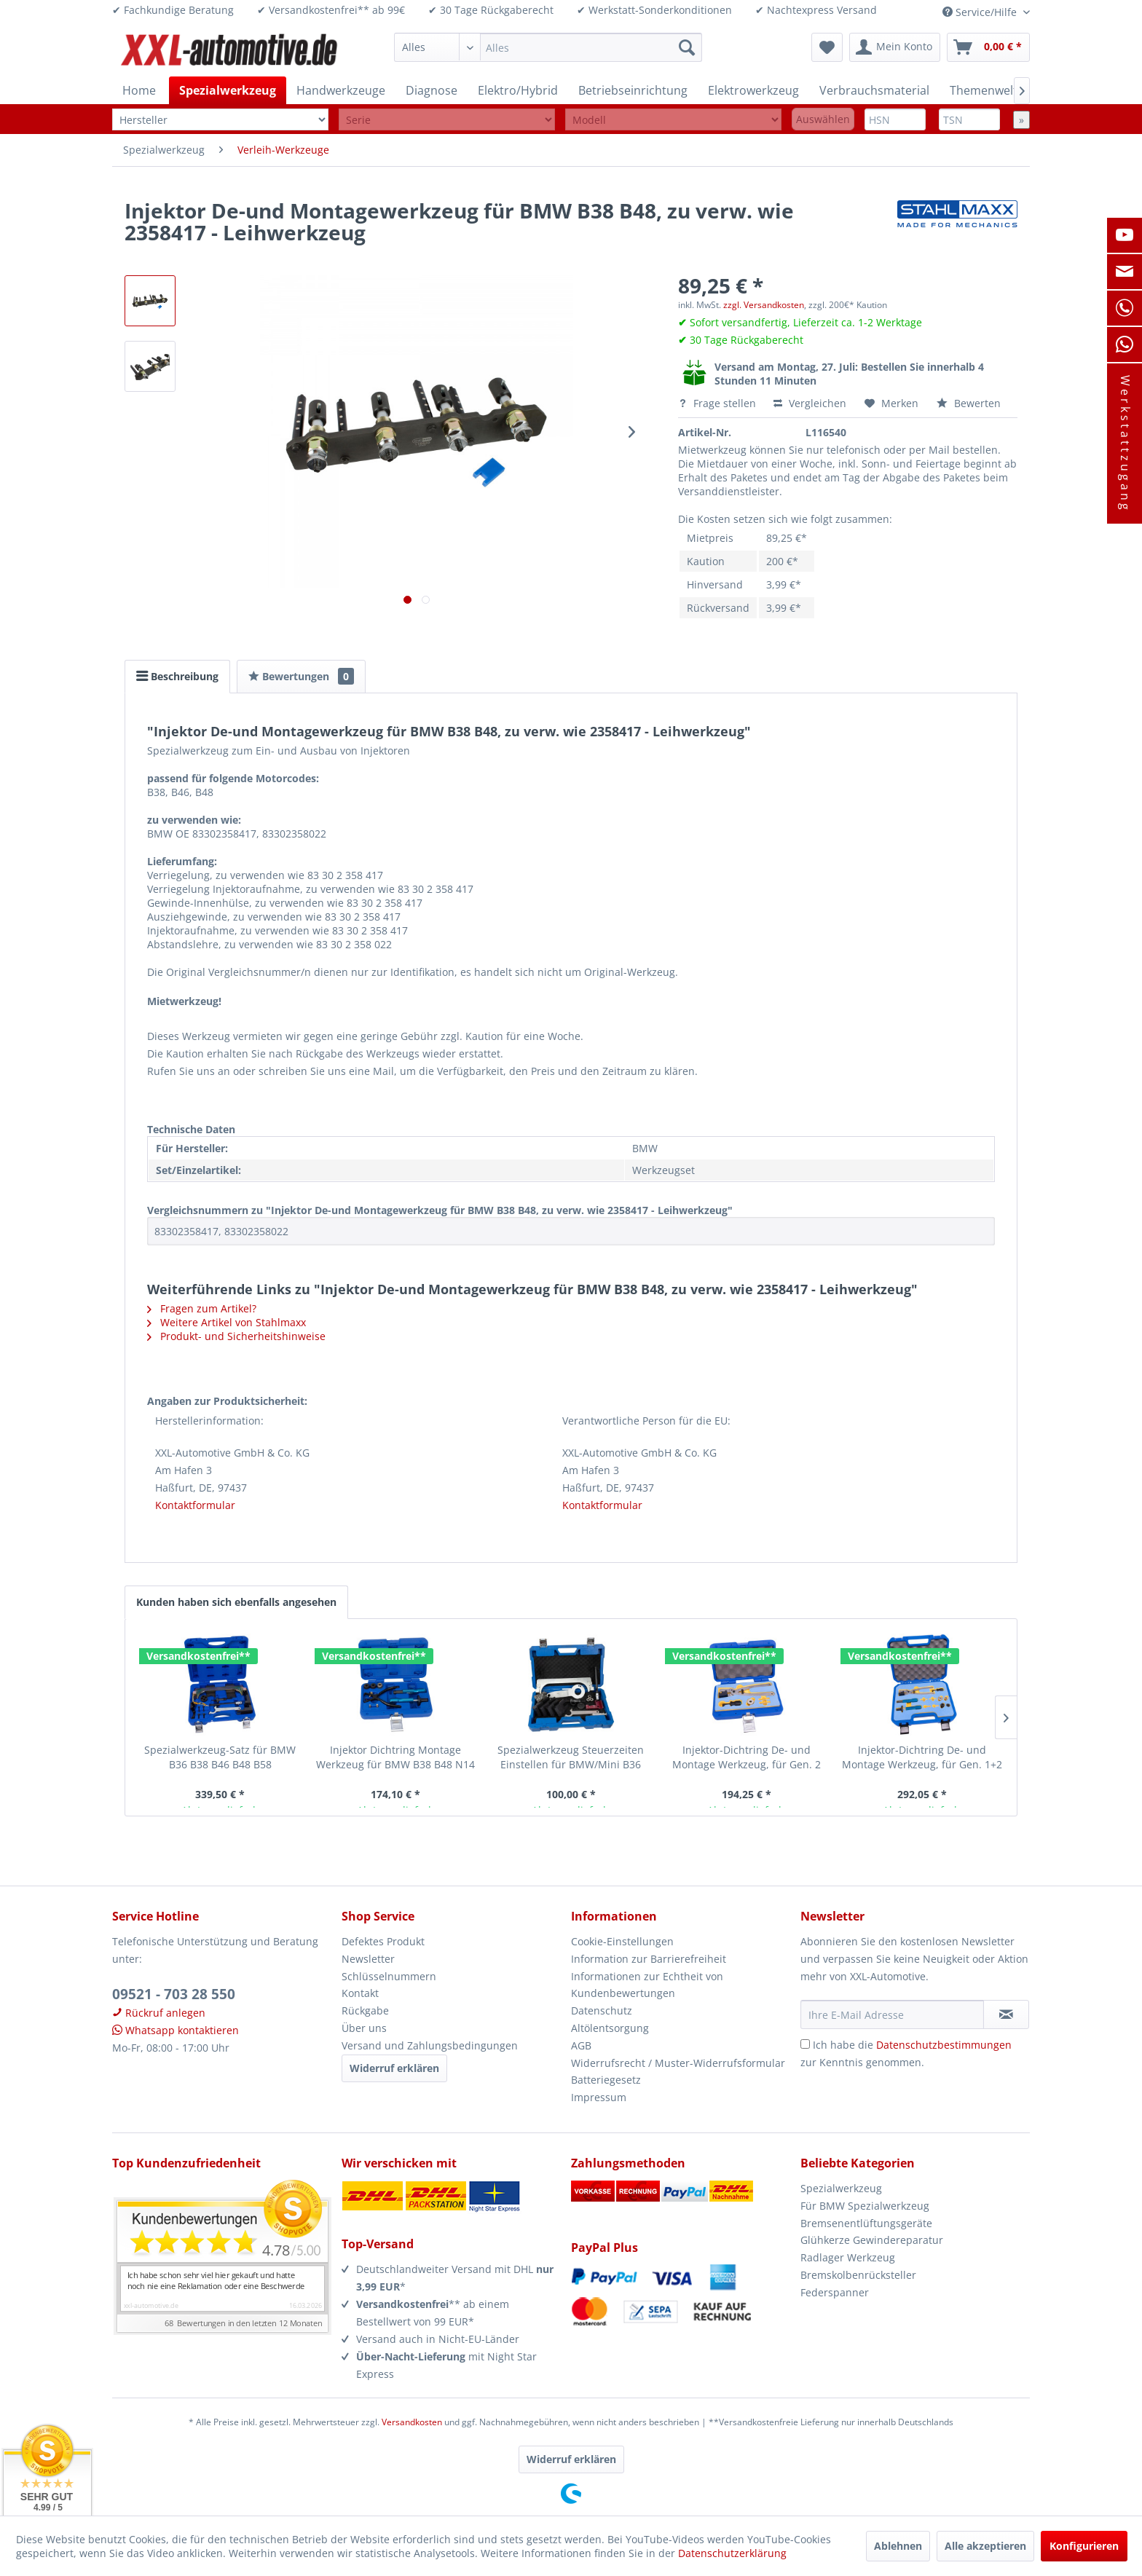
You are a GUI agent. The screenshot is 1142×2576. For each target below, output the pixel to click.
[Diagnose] (431, 90)
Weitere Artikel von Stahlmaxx (226, 1322)
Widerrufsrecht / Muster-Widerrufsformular (678, 2063)
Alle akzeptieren (985, 2546)
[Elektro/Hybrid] (518, 90)
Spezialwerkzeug (841, 2188)
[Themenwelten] (990, 90)
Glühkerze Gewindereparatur (871, 2240)
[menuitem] (548, 47)
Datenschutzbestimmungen (944, 2045)
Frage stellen (718, 403)
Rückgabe (365, 2010)
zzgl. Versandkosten (763, 305)
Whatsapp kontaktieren (175, 2030)
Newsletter (368, 1959)
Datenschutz (601, 2010)
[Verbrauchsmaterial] (874, 90)
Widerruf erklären (394, 2068)
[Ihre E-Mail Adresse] (892, 2014)
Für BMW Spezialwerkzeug (864, 2206)
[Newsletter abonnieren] (1006, 2014)
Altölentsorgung (610, 2028)
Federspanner (834, 2292)
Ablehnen (898, 2546)
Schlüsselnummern (389, 1976)
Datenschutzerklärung (732, 2553)
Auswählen (823, 119)
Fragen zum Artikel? (201, 1308)
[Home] (139, 90)
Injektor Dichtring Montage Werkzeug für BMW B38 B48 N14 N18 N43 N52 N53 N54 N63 (395, 1757)
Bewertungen (301, 676)
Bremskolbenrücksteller (858, 2275)
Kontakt (360, 1993)
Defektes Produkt (383, 1941)
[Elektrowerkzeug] (753, 90)
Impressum (598, 2097)
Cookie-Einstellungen (622, 1941)
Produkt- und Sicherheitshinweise (236, 1336)
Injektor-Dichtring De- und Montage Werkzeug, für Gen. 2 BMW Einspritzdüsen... (746, 1757)
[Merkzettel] (827, 47)
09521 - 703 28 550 (173, 1994)
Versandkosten (412, 2422)
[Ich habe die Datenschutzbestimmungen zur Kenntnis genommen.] (805, 2044)
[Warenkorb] (988, 47)
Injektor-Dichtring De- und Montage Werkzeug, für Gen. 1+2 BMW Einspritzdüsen (922, 1757)
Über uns (364, 2028)
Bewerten (969, 403)
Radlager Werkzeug (847, 2257)
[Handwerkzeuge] (340, 90)
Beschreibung (177, 676)
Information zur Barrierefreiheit (648, 1959)
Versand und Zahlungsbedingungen (430, 2045)
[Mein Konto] (894, 47)
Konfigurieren (1084, 2546)
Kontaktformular (195, 1505)
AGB (581, 2045)
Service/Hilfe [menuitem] (981, 12)
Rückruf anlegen (158, 2013)
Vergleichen (809, 403)
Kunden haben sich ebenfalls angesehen (236, 1602)
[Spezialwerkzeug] (227, 90)
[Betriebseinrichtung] (633, 90)
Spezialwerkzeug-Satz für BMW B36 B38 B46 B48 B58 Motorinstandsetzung (220, 1757)
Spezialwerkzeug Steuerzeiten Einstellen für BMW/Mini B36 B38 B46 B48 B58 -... (570, 1757)
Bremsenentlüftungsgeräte (866, 2223)
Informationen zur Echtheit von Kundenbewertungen (647, 1985)
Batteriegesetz (606, 2080)
